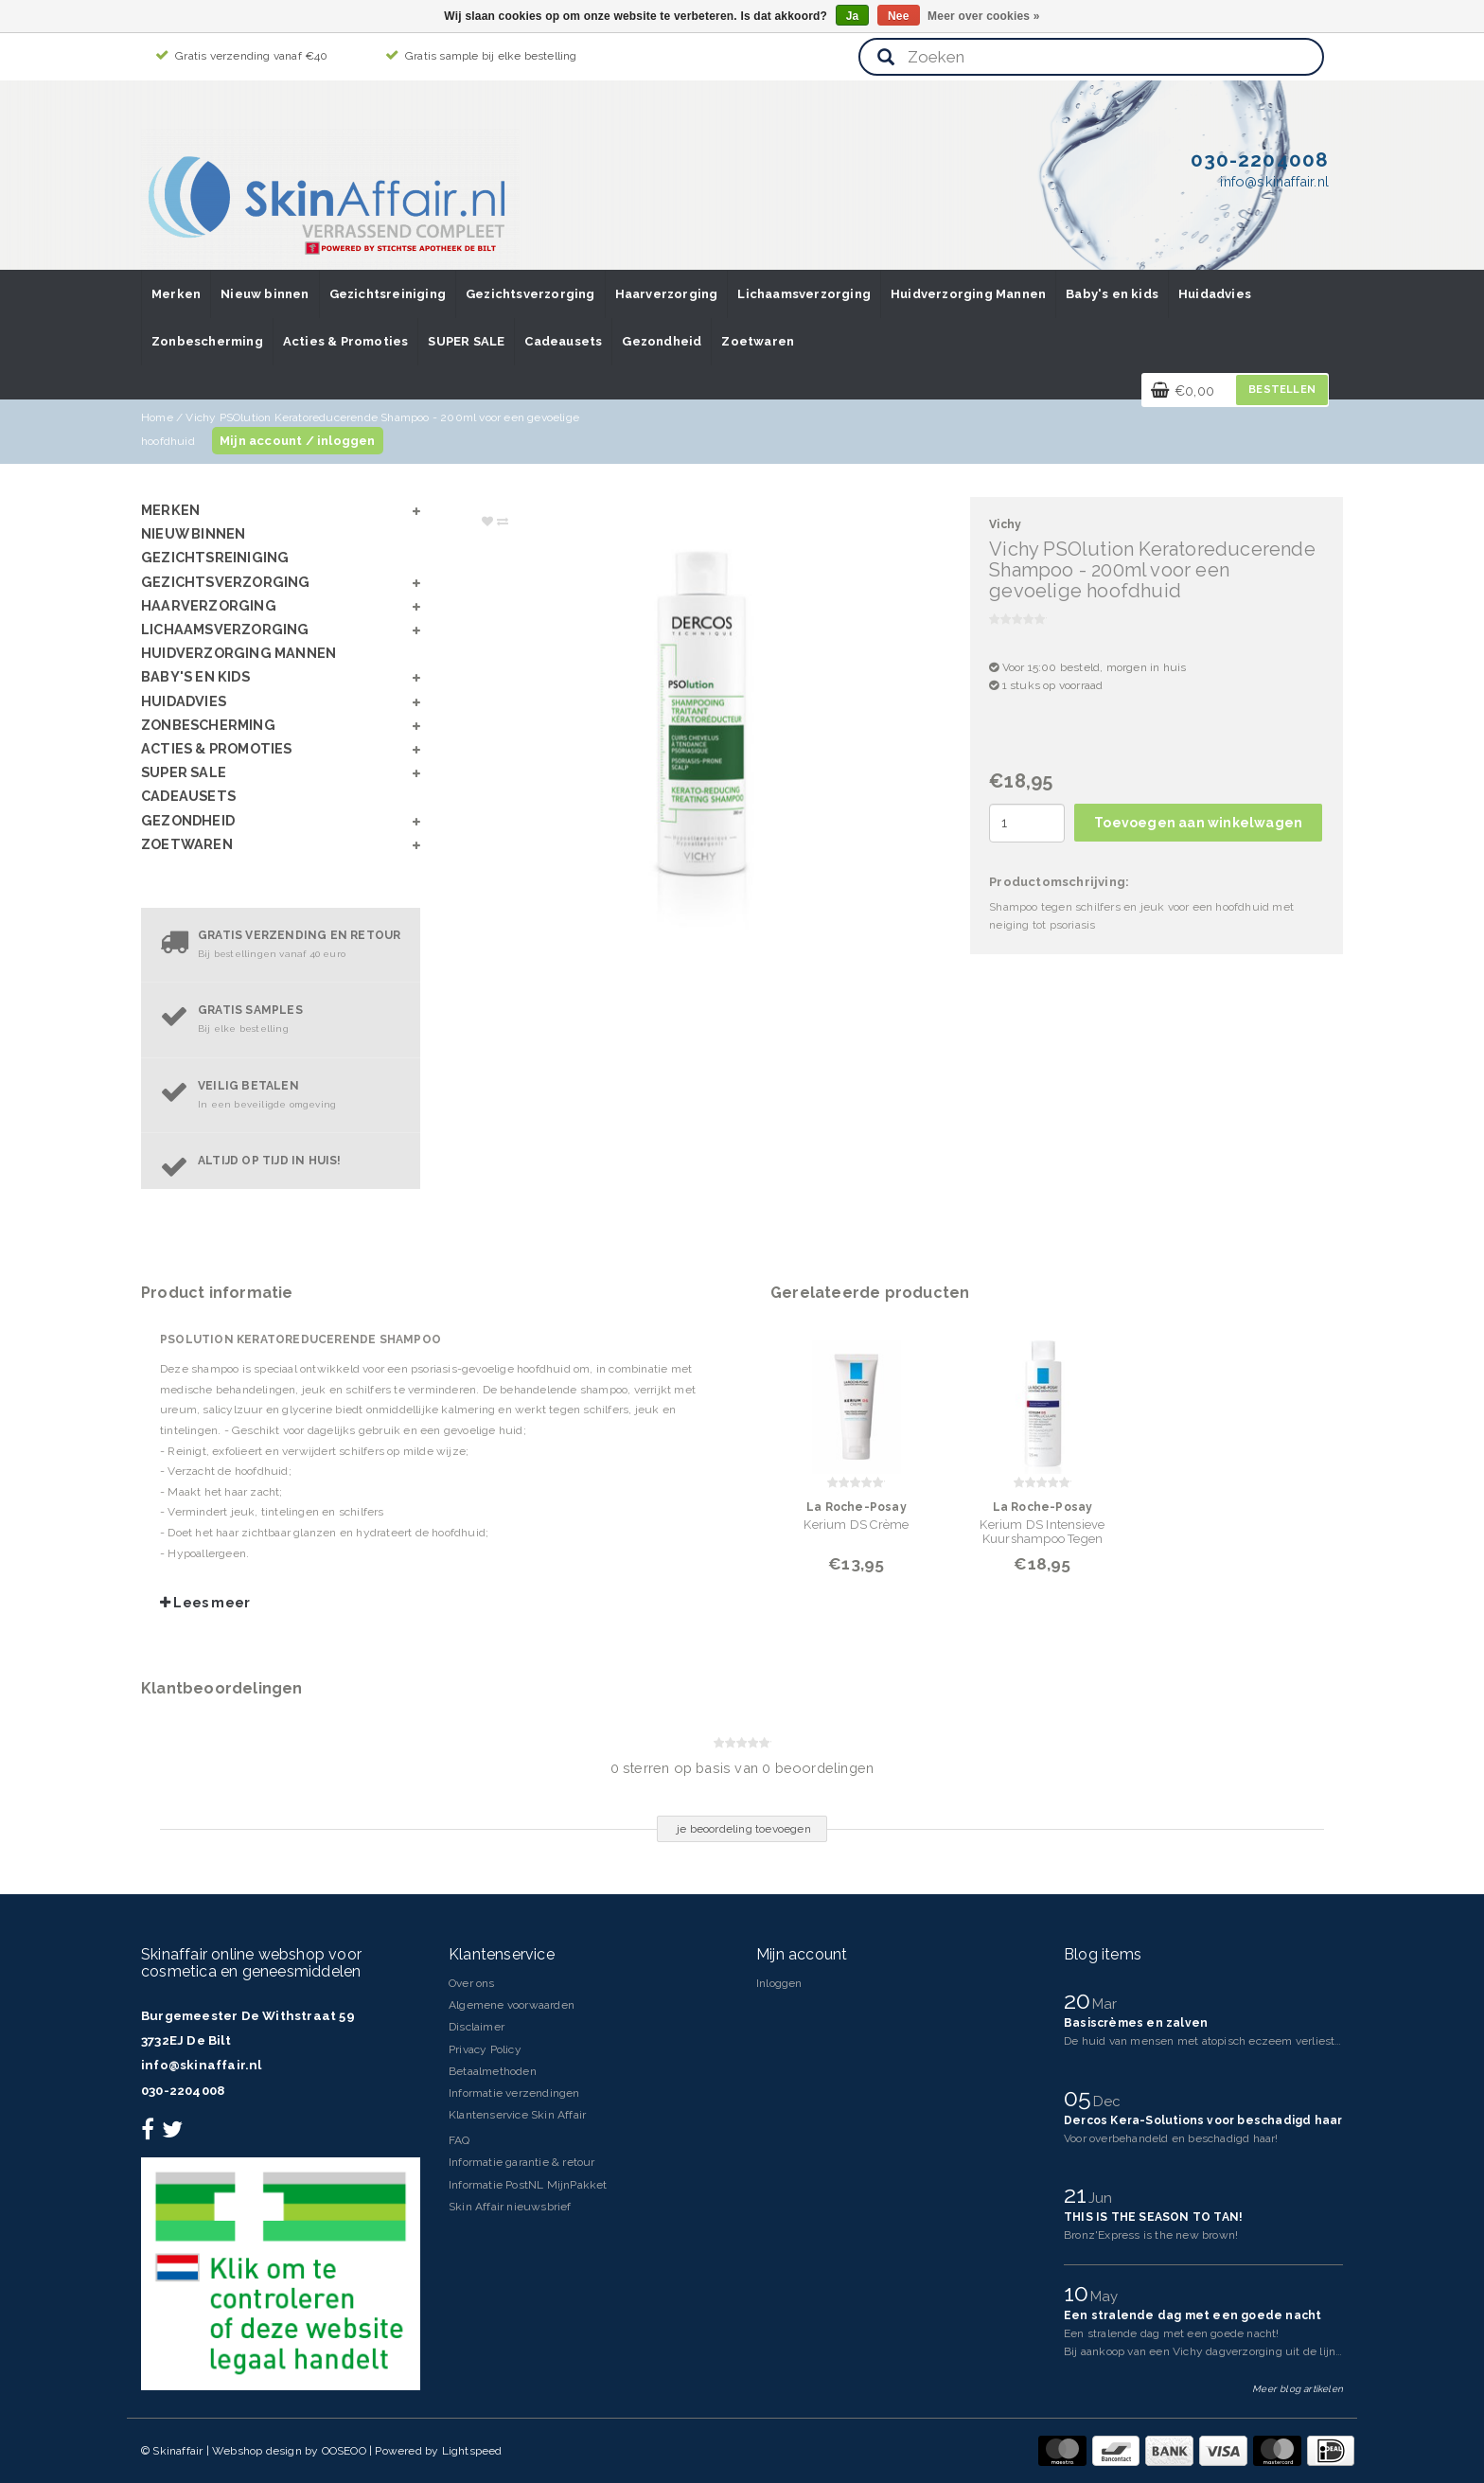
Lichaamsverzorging (804, 294)
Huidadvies (1214, 294)
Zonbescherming (207, 341)
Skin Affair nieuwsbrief (510, 2206)
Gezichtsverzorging (530, 294)
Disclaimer (476, 2026)
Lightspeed (472, 2450)
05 (1081, 2098)
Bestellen (1282, 389)
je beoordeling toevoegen (744, 1829)
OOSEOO (344, 2450)
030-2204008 (182, 2091)
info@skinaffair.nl (201, 2065)
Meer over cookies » (984, 16)
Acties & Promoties (346, 341)
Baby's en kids (1112, 294)
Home (157, 417)
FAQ (459, 2140)
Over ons (472, 1983)
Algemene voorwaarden (511, 2005)
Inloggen (779, 1983)
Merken (176, 294)
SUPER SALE (466, 341)
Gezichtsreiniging (387, 294)
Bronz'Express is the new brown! (1151, 2235)
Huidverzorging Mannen (968, 294)
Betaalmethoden (493, 2071)
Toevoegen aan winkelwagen (1198, 822)
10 (1079, 2293)
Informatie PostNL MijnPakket (528, 2184)
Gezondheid (661, 341)
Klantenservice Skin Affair (517, 2114)
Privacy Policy (485, 2049)
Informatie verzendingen (514, 2093)
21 (1078, 2194)
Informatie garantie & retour (522, 2162)
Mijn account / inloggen (298, 441)
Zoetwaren (757, 341)
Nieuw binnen (265, 294)
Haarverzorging (666, 294)
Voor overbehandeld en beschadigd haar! (1171, 2138)
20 (1080, 2000)
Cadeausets (563, 341)
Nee (899, 16)
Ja (852, 16)
